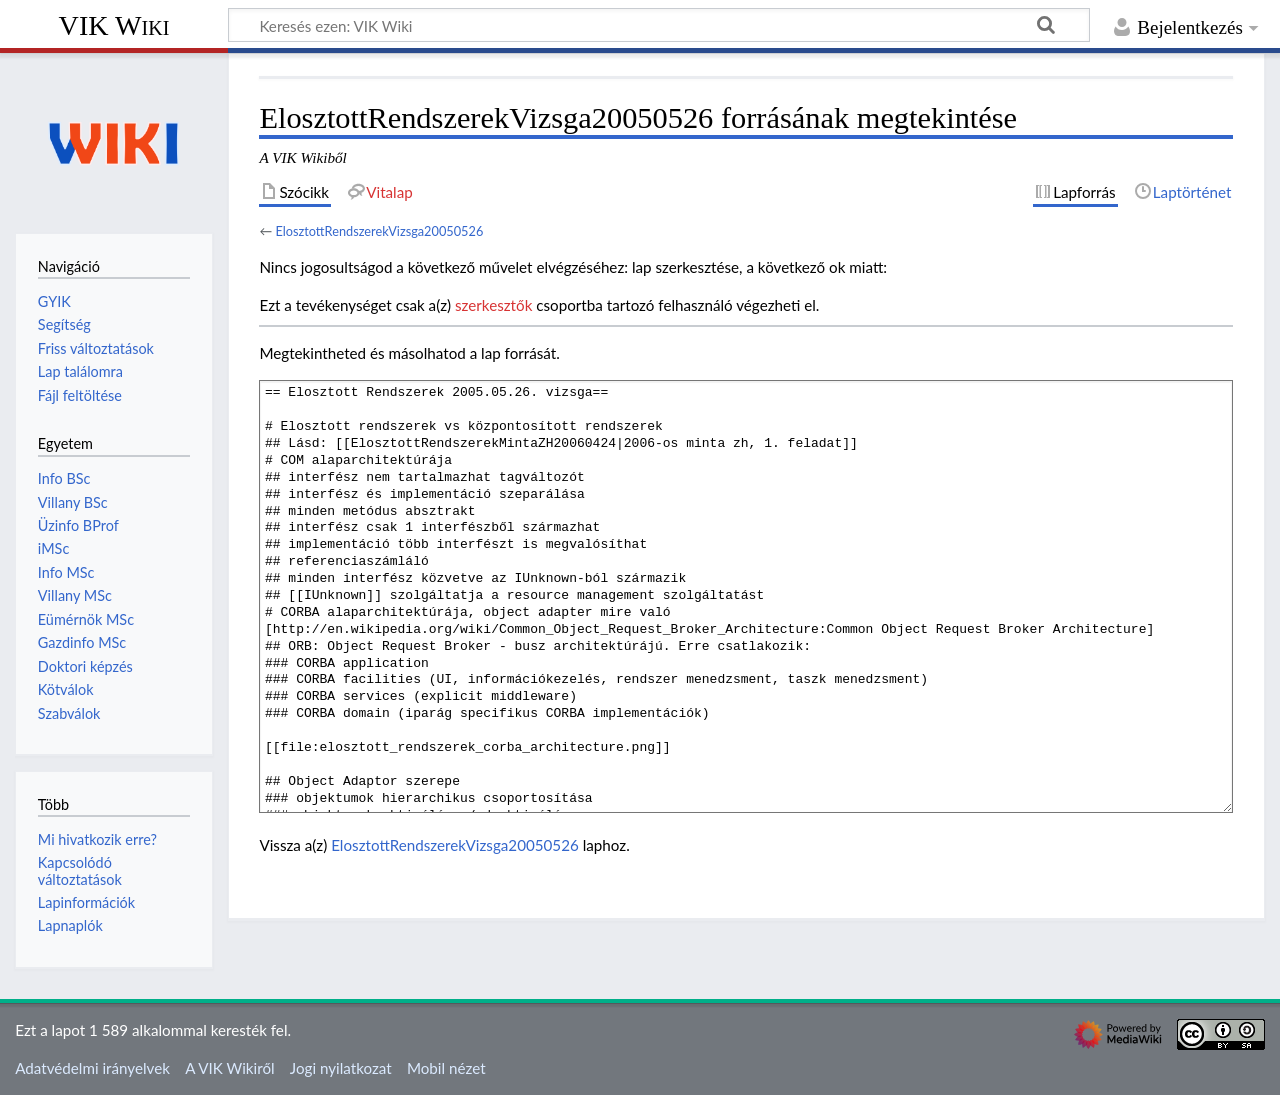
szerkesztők (493, 305)
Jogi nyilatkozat (341, 1068)
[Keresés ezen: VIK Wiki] (659, 25)
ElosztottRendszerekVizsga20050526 (379, 231)
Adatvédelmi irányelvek (92, 1068)
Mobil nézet (446, 1068)
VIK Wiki (114, 25)
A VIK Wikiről (229, 1068)
